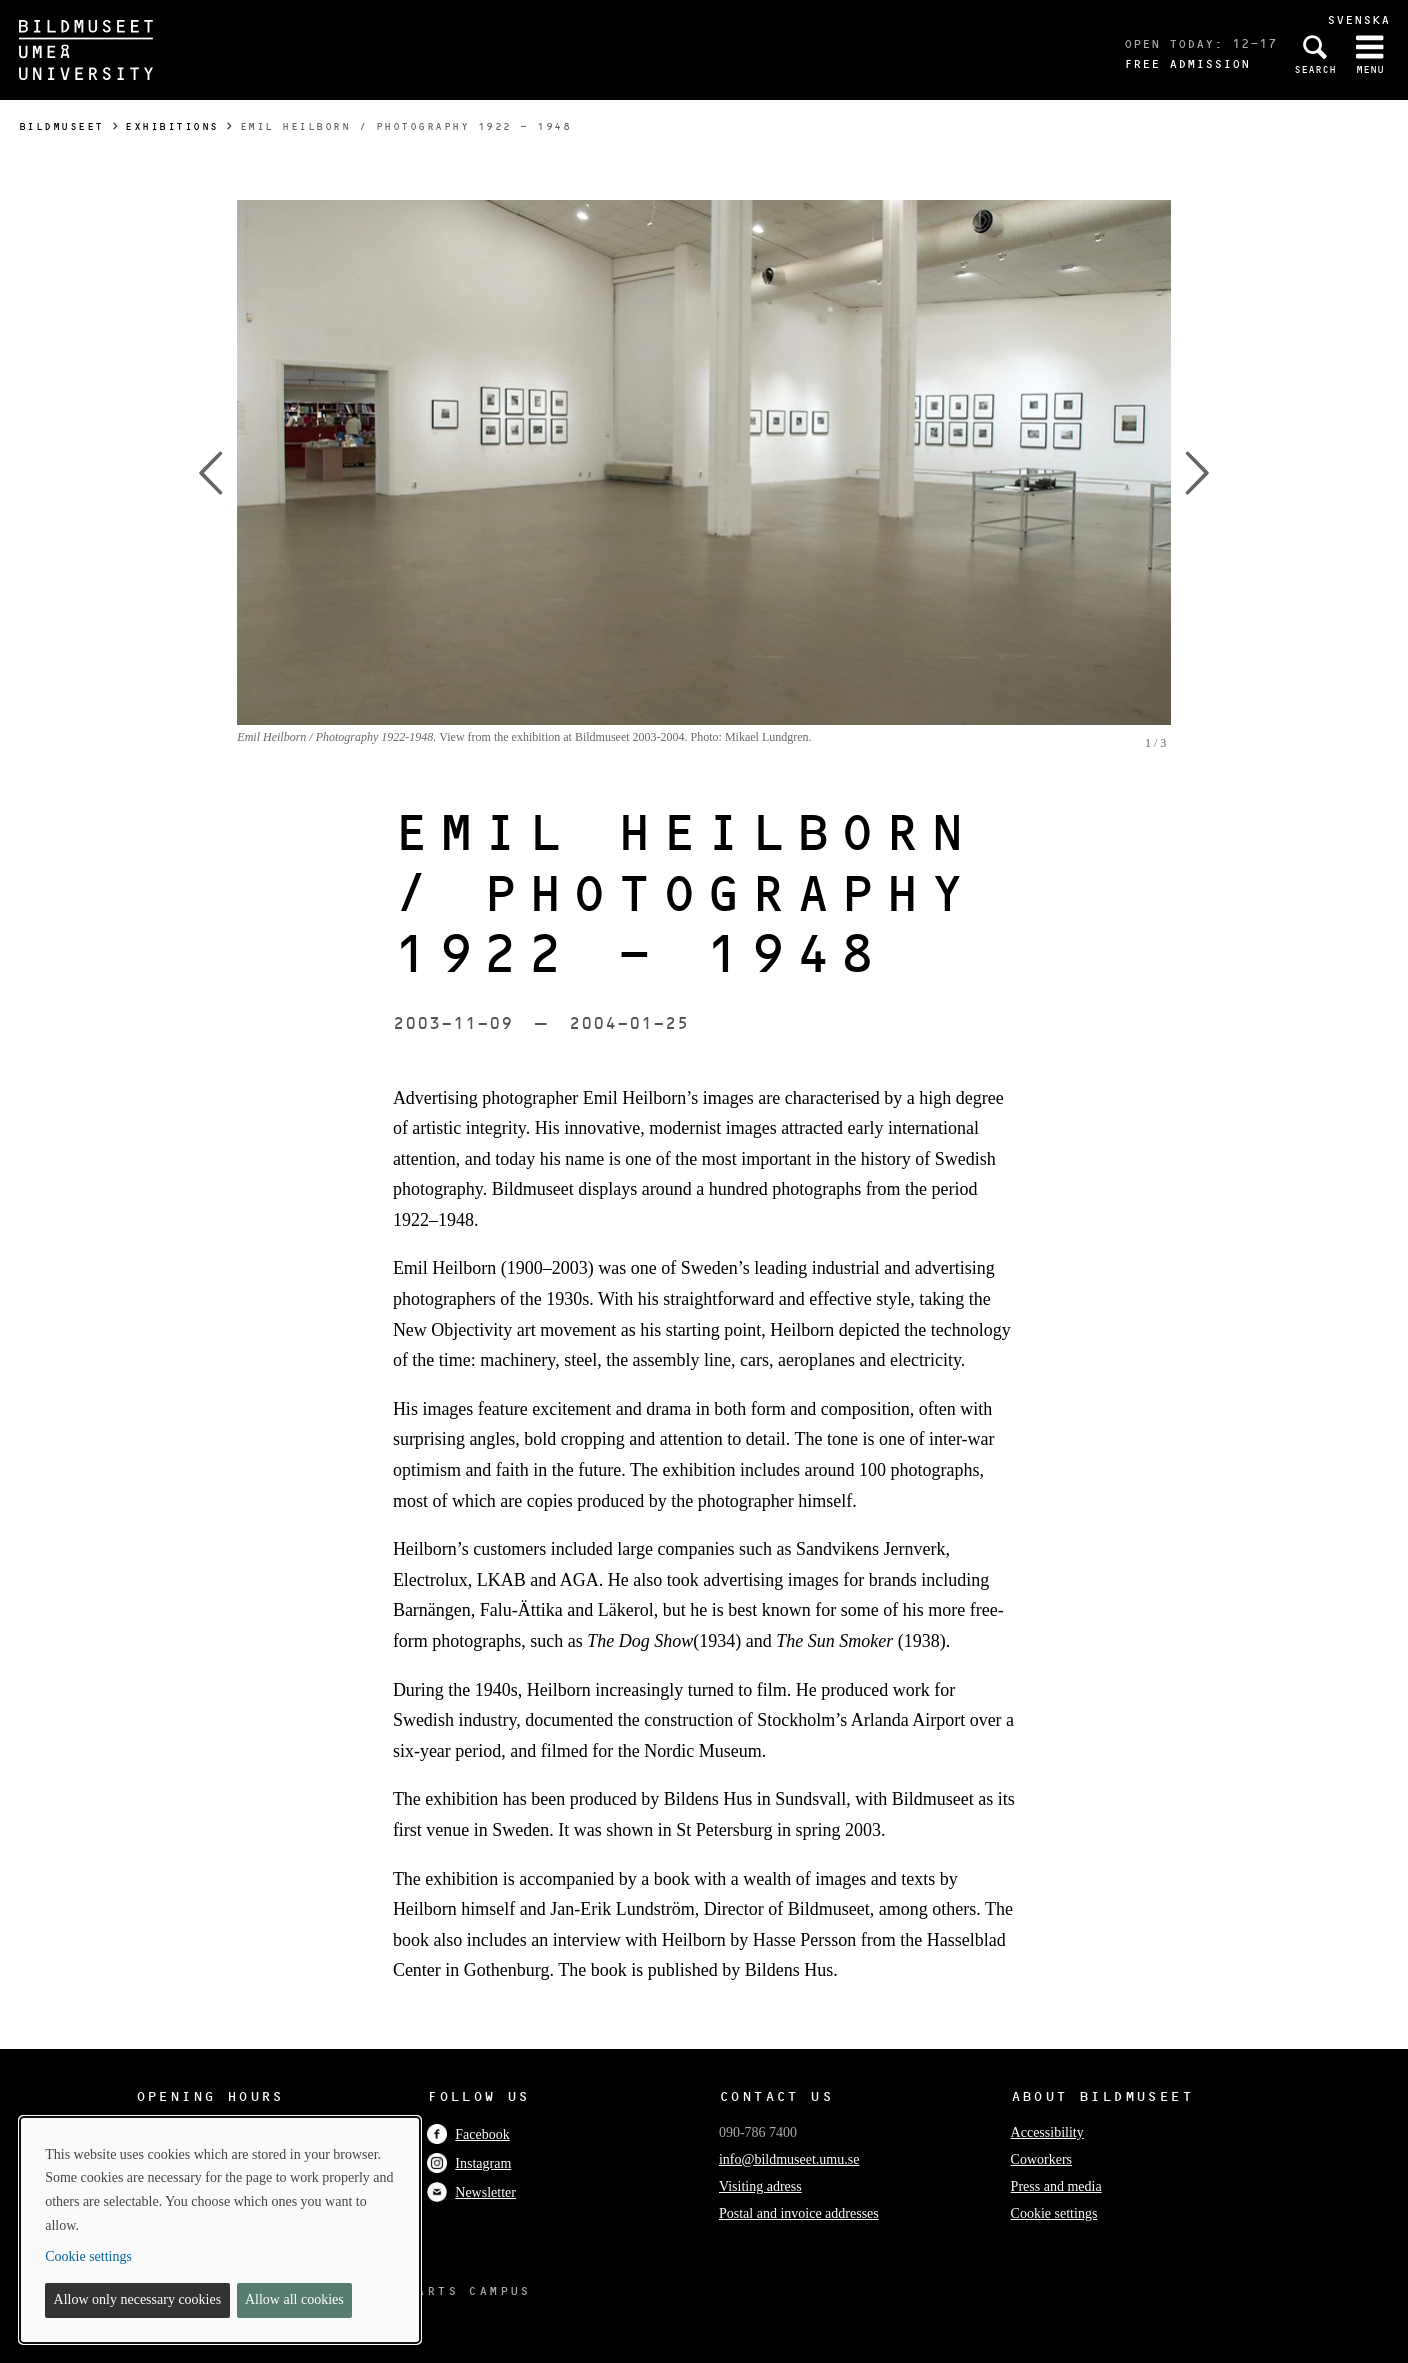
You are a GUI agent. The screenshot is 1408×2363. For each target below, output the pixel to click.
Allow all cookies (294, 2299)
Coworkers (1041, 2159)
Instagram (469, 2163)
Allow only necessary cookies (138, 2299)
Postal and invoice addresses (799, 2213)
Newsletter (471, 2192)
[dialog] (220, 2230)
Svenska (1358, 19)
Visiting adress (760, 2186)
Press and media (1056, 2186)
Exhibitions (172, 126)
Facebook (468, 2134)
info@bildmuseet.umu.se (789, 2159)
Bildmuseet (61, 126)
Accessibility (1047, 2132)
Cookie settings (1054, 2213)
